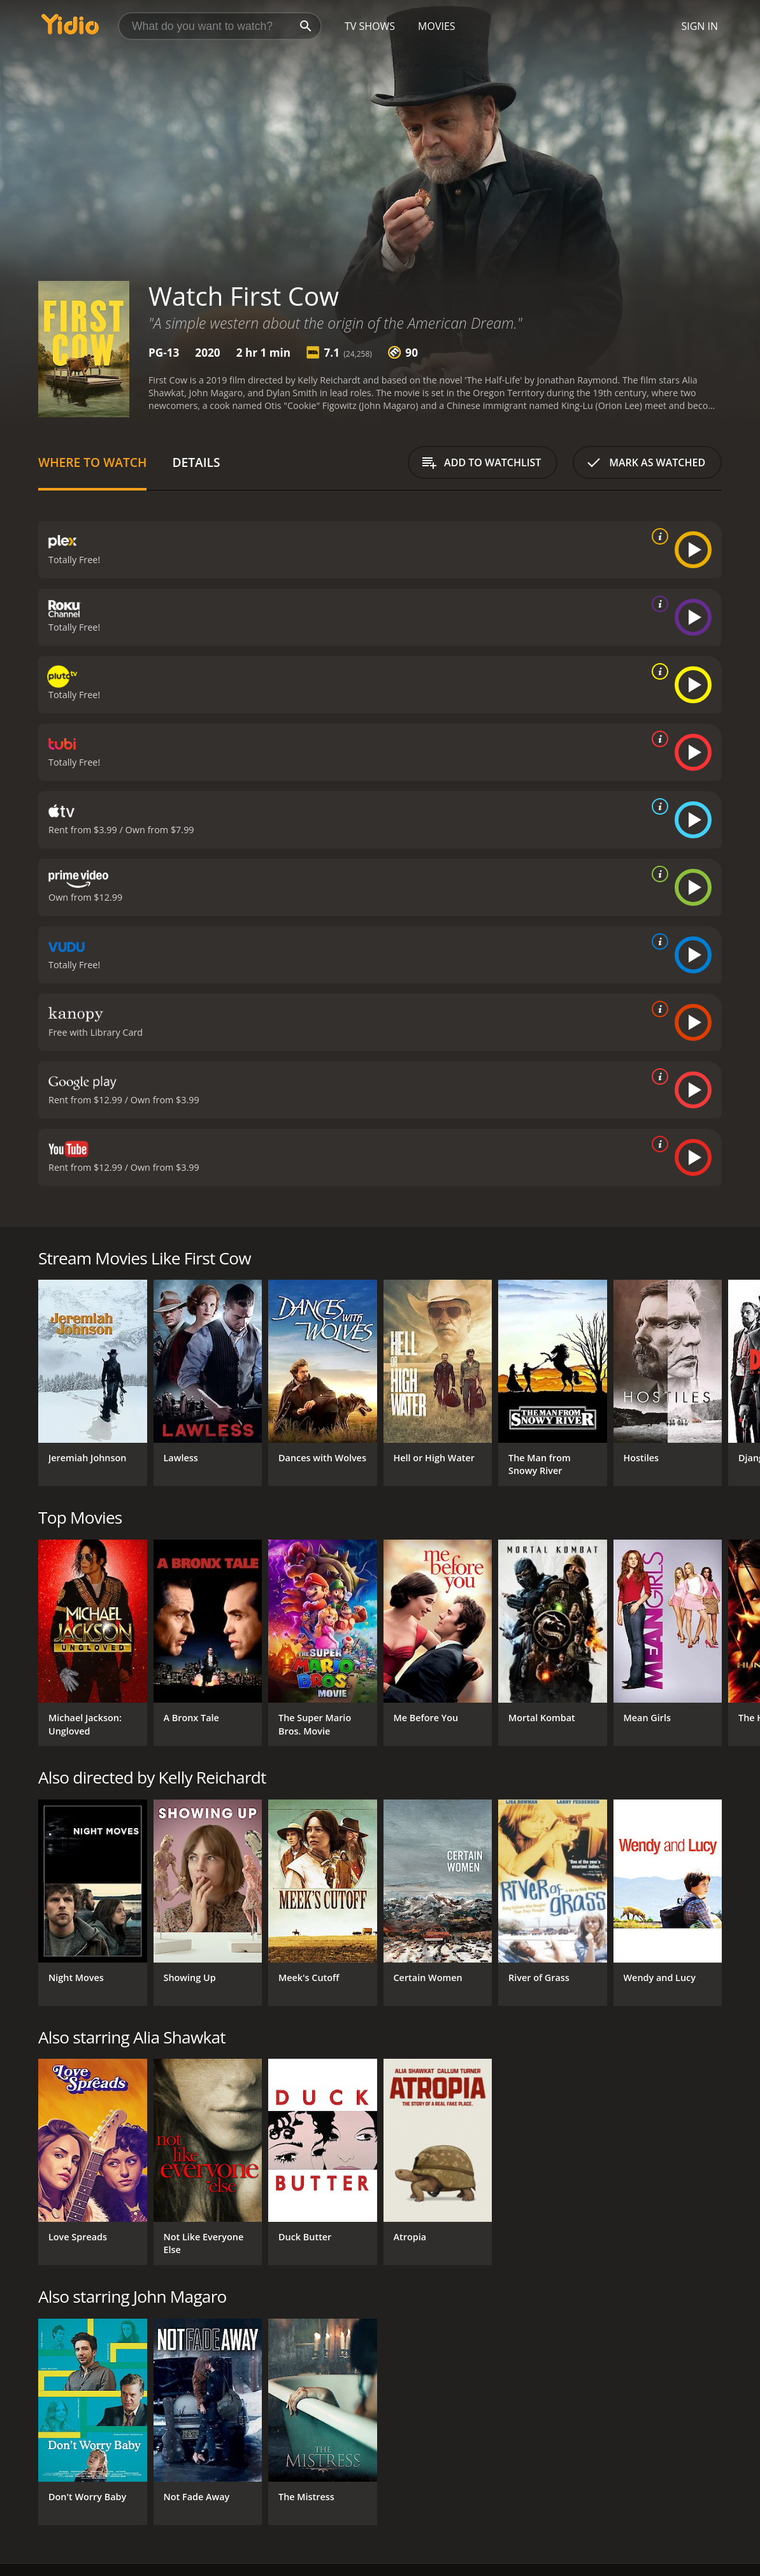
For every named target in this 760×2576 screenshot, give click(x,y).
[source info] (657, 536)
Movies (436, 26)
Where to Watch (92, 462)
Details (196, 462)
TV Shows (370, 26)
